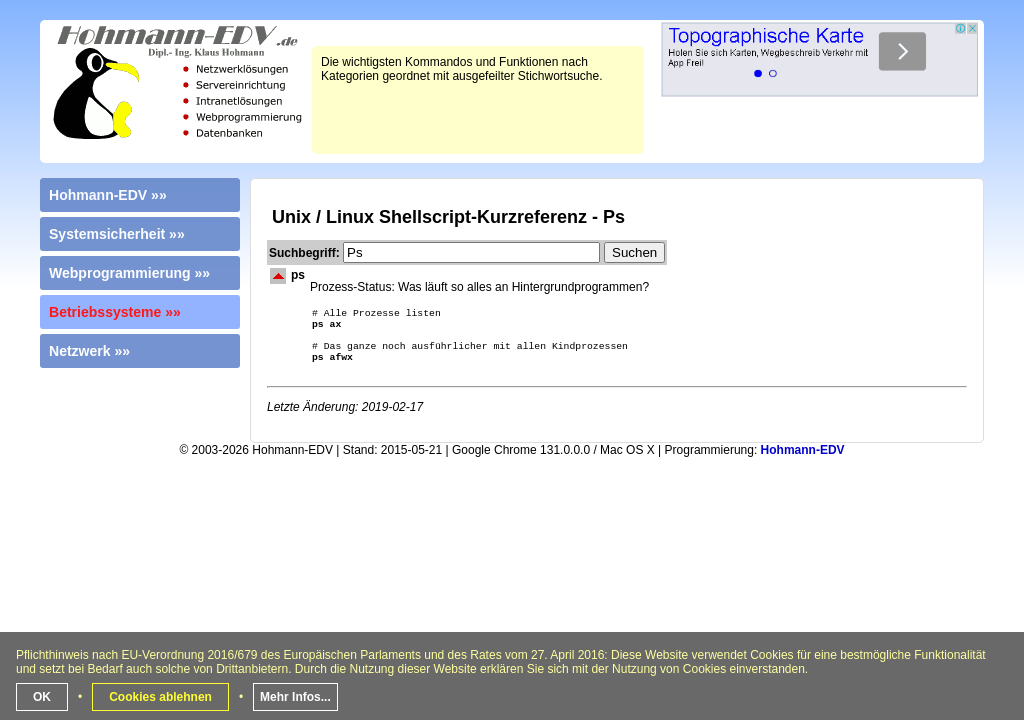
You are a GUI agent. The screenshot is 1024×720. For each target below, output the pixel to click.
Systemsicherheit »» (117, 234)
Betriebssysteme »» (115, 312)
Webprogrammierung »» (129, 273)
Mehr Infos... (295, 697)
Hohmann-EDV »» (108, 195)
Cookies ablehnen (160, 697)
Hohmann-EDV (803, 460)
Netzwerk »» (89, 351)
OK (42, 697)
